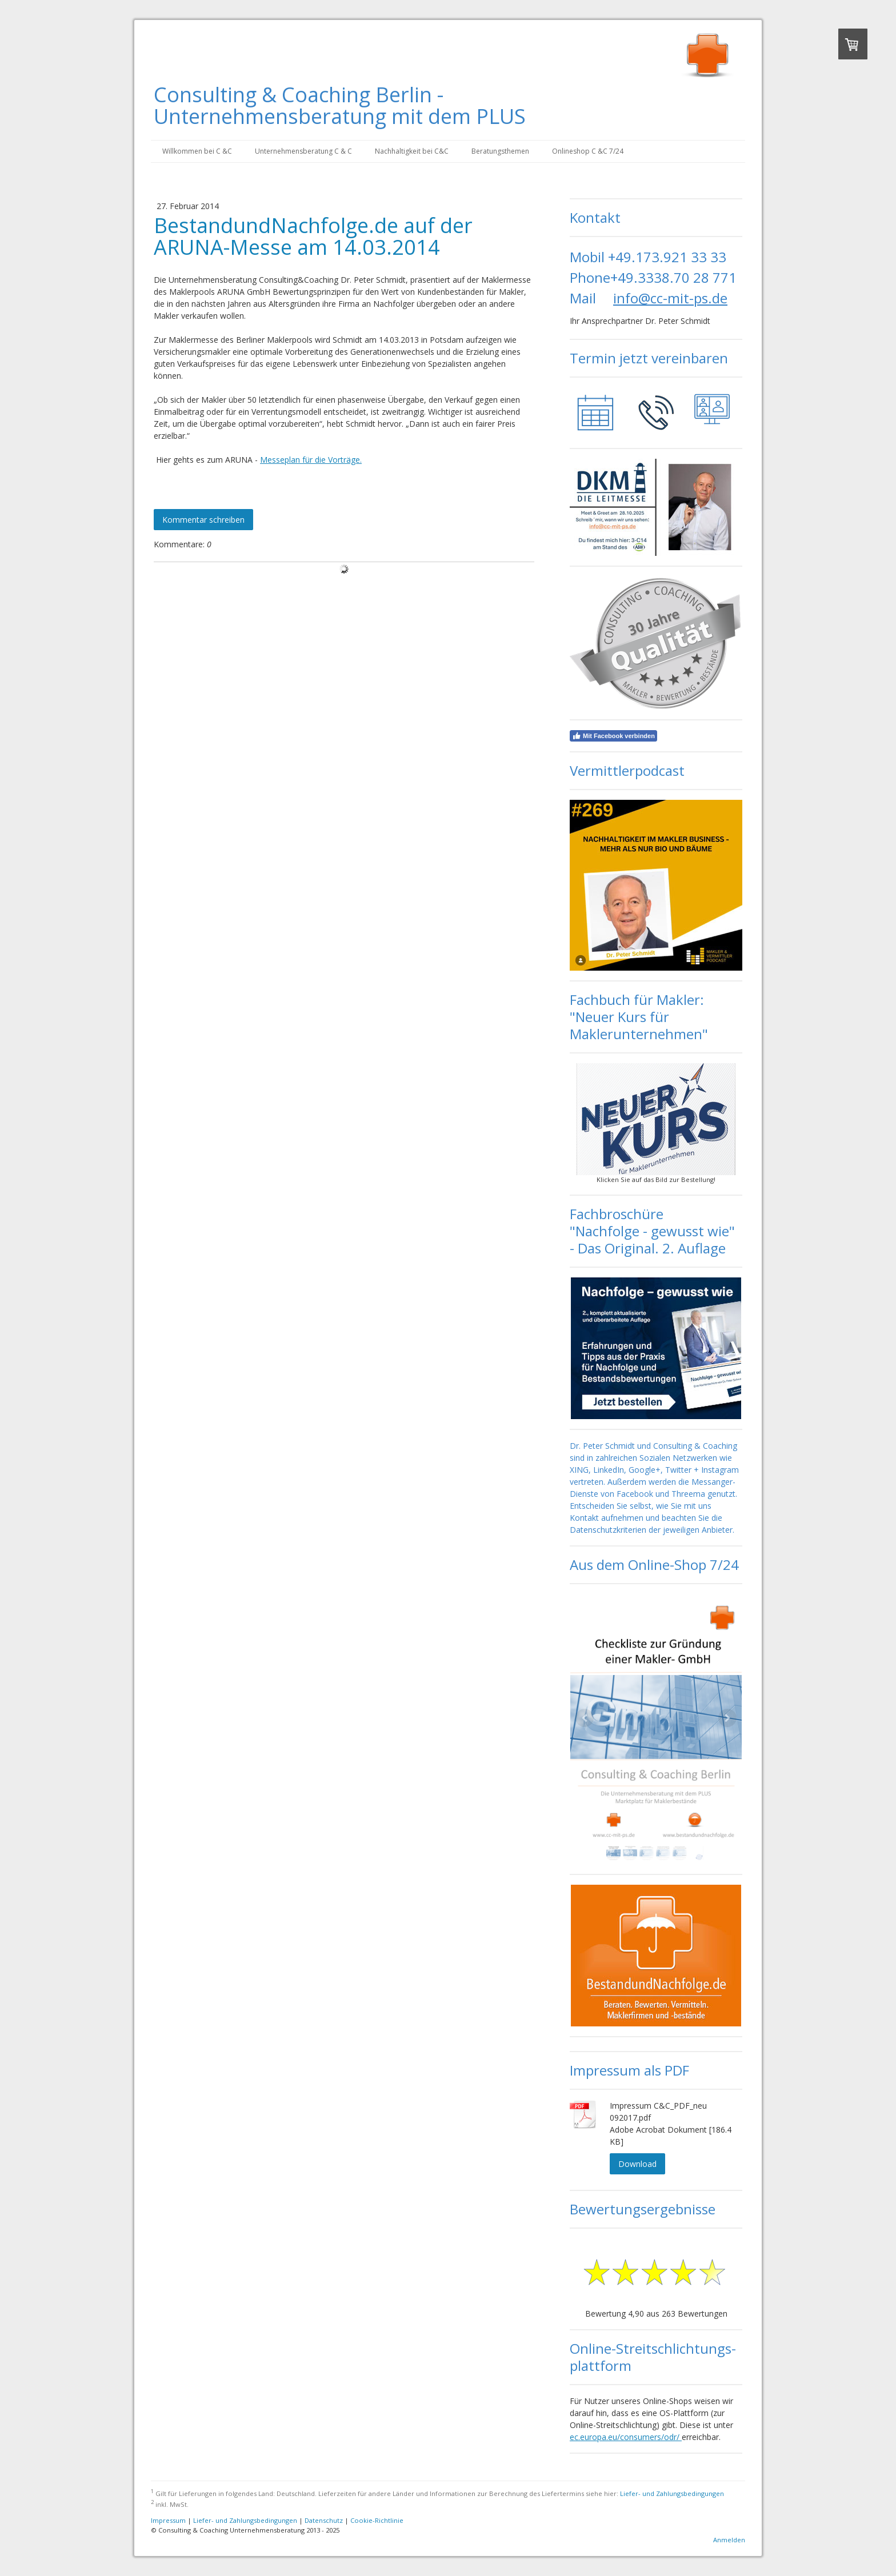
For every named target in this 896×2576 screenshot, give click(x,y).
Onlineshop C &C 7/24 (587, 151)
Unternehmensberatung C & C (303, 151)
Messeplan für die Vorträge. (311, 459)
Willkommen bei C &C (197, 151)
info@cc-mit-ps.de (670, 298)
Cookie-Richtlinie (376, 2520)
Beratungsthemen (500, 151)
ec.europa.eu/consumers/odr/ (626, 2436)
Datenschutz (324, 2520)
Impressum (168, 2520)
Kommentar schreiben (203, 519)
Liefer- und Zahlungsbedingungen (672, 2493)
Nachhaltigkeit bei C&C (412, 151)
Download (637, 2163)
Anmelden (729, 2539)
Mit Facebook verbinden (613, 735)
